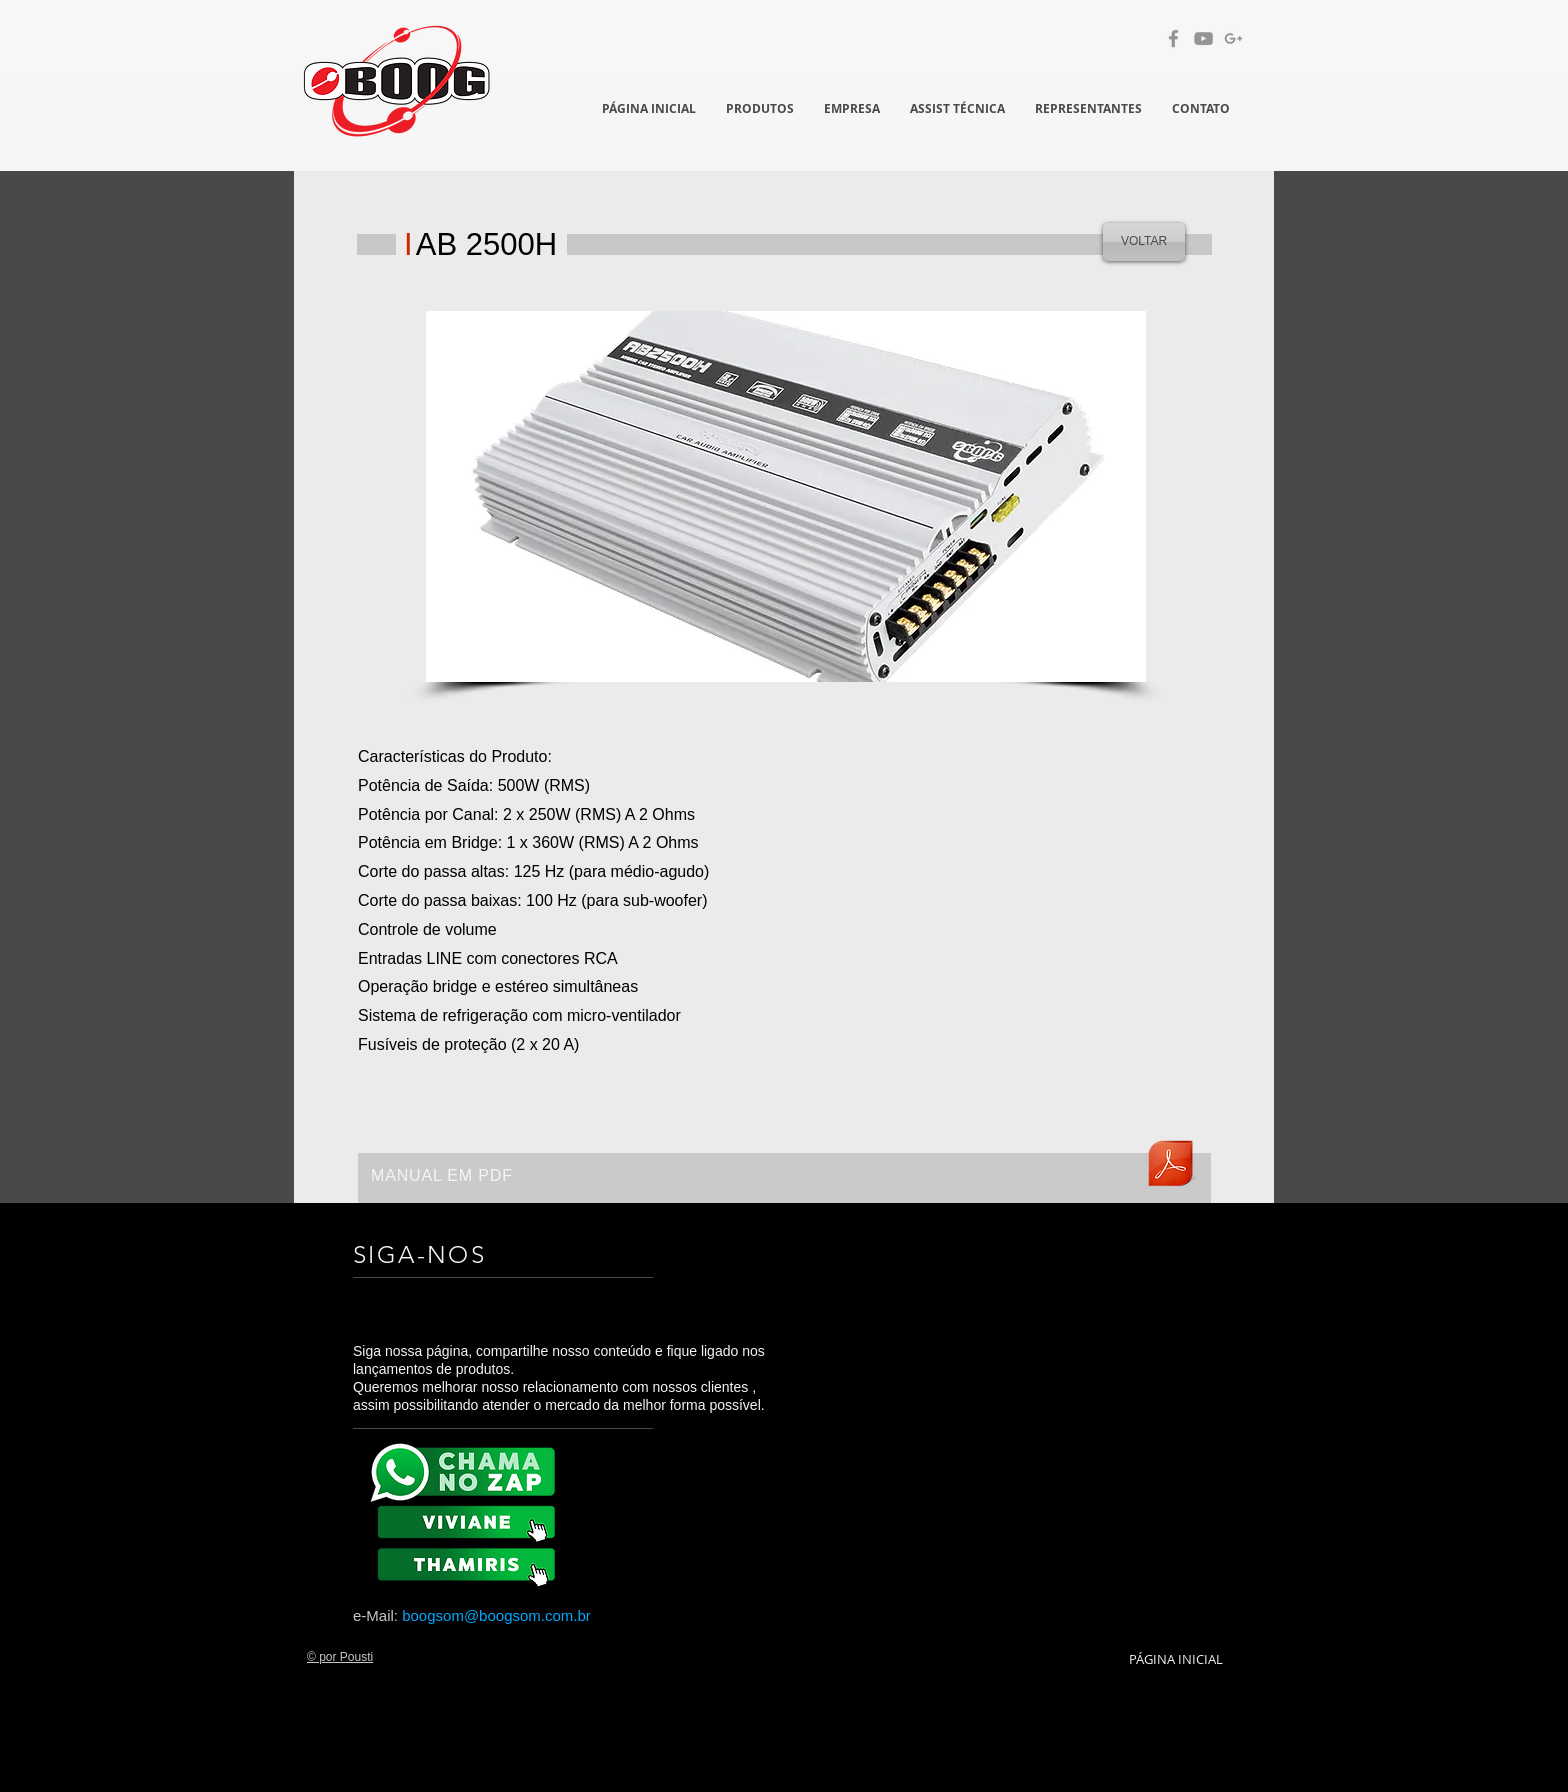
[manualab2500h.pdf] (1170, 1166)
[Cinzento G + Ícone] (1233, 38)
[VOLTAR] (1144, 242)
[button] (786, 496)
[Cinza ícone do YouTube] (1203, 38)
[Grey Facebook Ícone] (1173, 38)
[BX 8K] (470, 1562)
